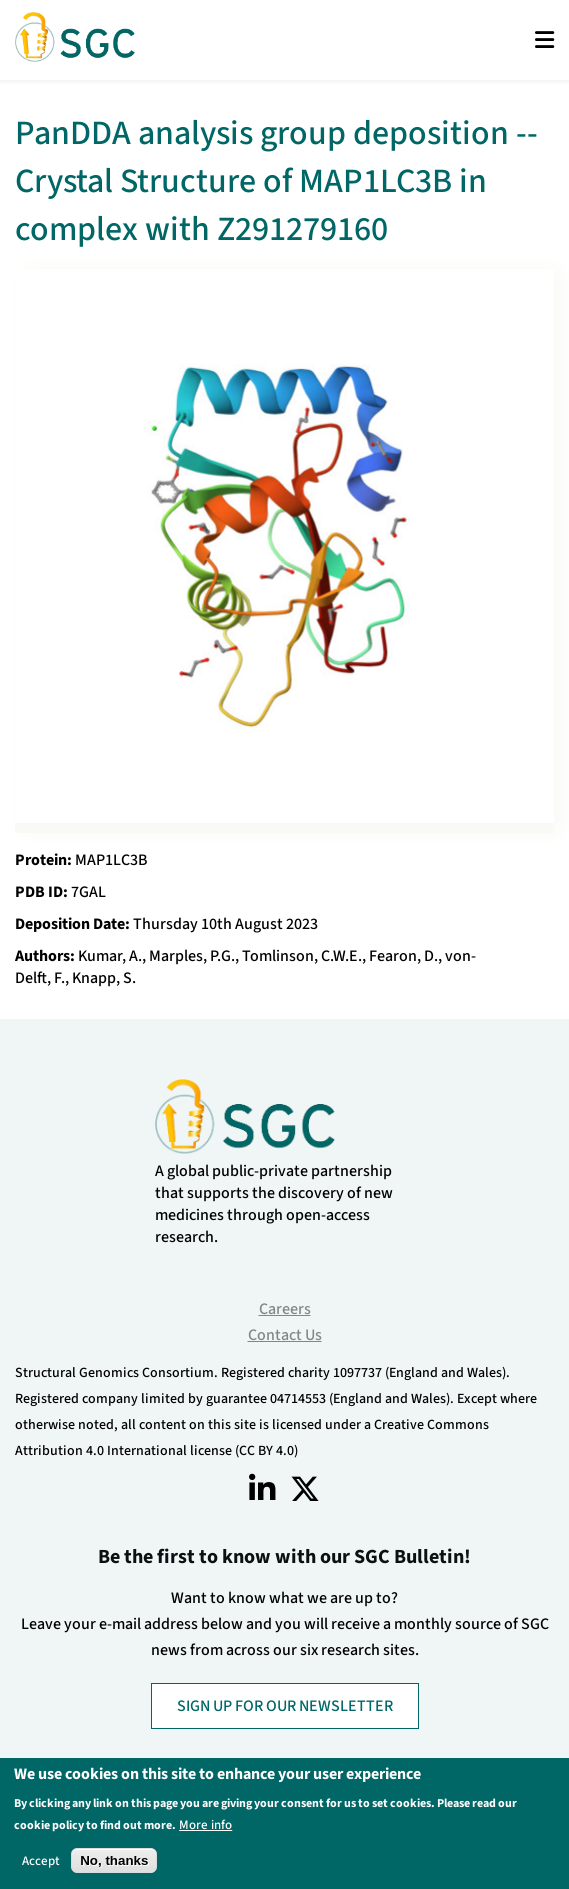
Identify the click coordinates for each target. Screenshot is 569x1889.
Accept (41, 1860)
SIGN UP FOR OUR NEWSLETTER (285, 1706)
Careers (285, 1309)
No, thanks (114, 1860)
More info (205, 1824)
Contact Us (285, 1335)
